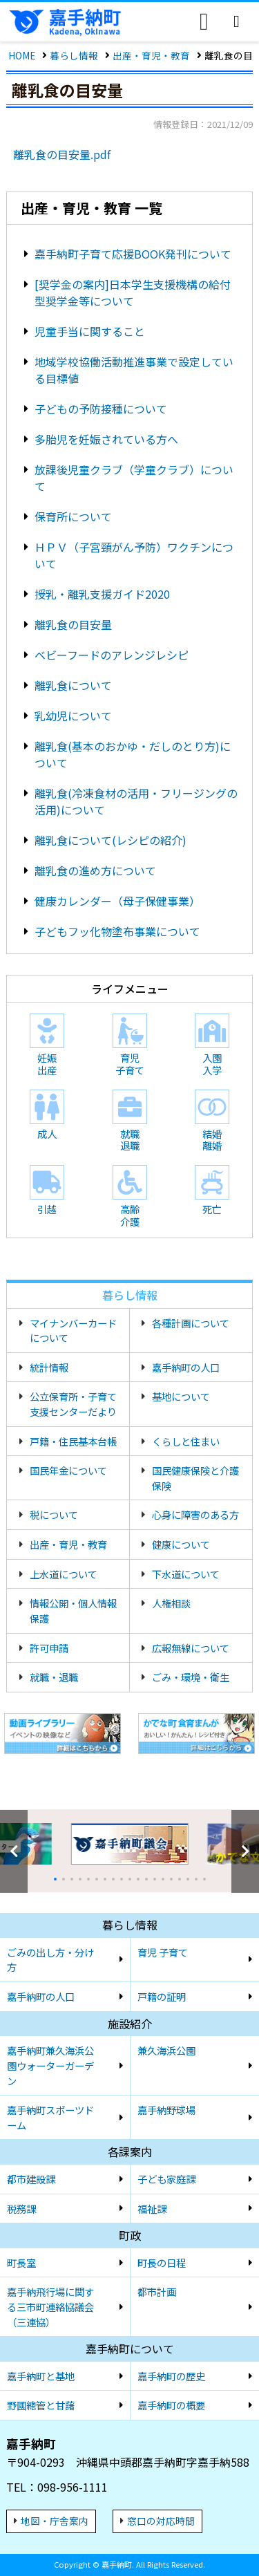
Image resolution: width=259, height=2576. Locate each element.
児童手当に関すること (90, 331)
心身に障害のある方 (195, 1514)
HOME (21, 55)
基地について (181, 1396)
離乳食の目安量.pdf (62, 154)
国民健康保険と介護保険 (195, 1478)
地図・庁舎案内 (54, 2521)
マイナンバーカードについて (73, 1330)
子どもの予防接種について (101, 408)
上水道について (63, 1574)
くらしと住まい (186, 1441)
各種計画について (190, 1323)
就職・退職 (54, 1677)
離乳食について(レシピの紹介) (110, 840)
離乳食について (73, 685)
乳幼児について (73, 715)
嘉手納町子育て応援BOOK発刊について (133, 253)
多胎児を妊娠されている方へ (106, 439)
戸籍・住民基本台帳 (73, 1441)
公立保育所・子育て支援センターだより (73, 1404)
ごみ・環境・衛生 (190, 1677)
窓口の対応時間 (161, 2521)
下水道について (186, 1574)
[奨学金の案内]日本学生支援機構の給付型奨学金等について (133, 292)
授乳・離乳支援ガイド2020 (102, 594)
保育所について (73, 516)
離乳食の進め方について (95, 870)
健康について (181, 1544)
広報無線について (190, 1648)
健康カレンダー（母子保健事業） (117, 901)
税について (54, 1514)
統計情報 (49, 1367)
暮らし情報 (74, 55)
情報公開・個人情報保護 (73, 1610)
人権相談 (171, 1603)
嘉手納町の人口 (186, 1367)
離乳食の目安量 (73, 624)
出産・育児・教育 (151, 55)
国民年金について (68, 1470)
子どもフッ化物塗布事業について (117, 931)
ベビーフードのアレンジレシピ (112, 654)
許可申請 (49, 1648)
